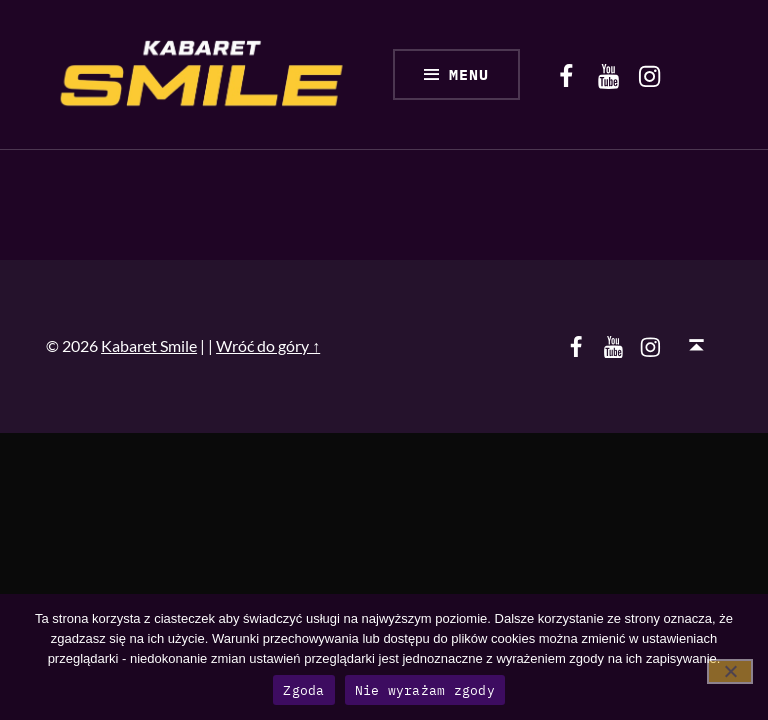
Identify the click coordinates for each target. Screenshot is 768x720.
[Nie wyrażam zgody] (730, 671)
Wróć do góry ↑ (268, 345)
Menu (469, 74)
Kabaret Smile (149, 345)
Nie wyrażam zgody (425, 690)
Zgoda (303, 690)
